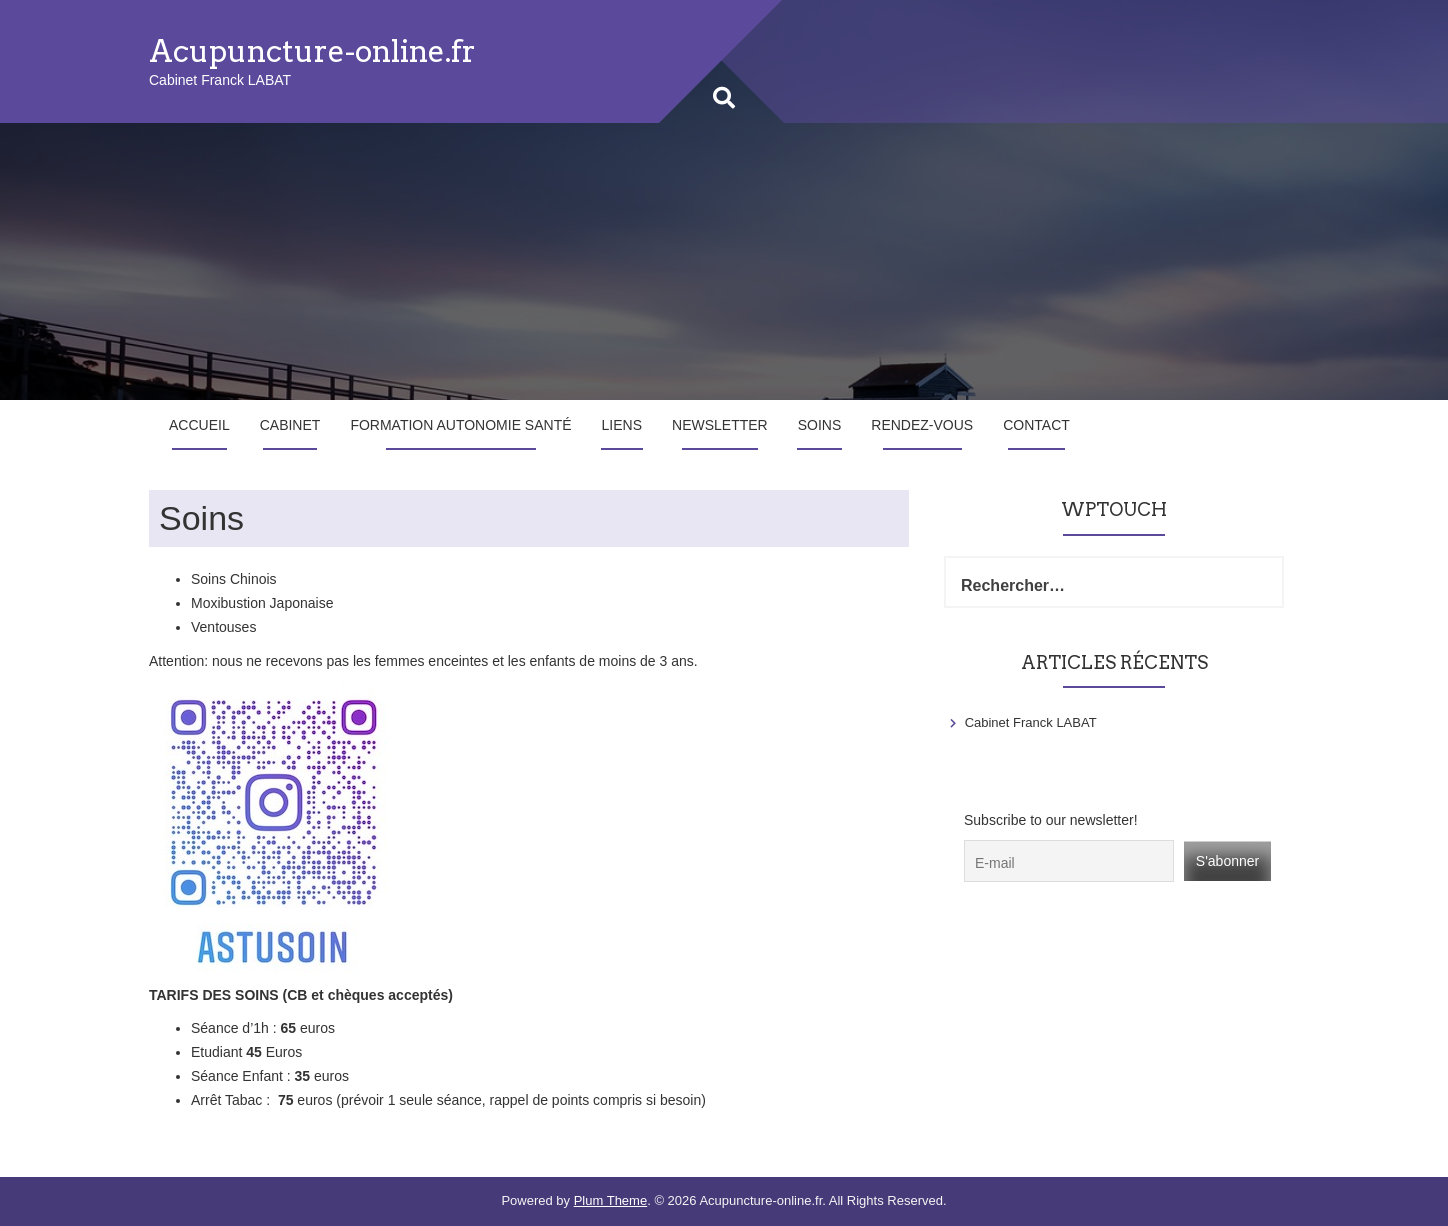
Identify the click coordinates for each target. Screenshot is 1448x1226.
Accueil (199, 425)
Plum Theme (610, 1200)
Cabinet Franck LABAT (1031, 722)
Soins (820, 425)
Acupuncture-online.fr (312, 51)
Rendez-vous (922, 425)
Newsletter (720, 425)
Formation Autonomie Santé (460, 425)
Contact (1036, 425)
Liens (622, 425)
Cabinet (290, 425)
